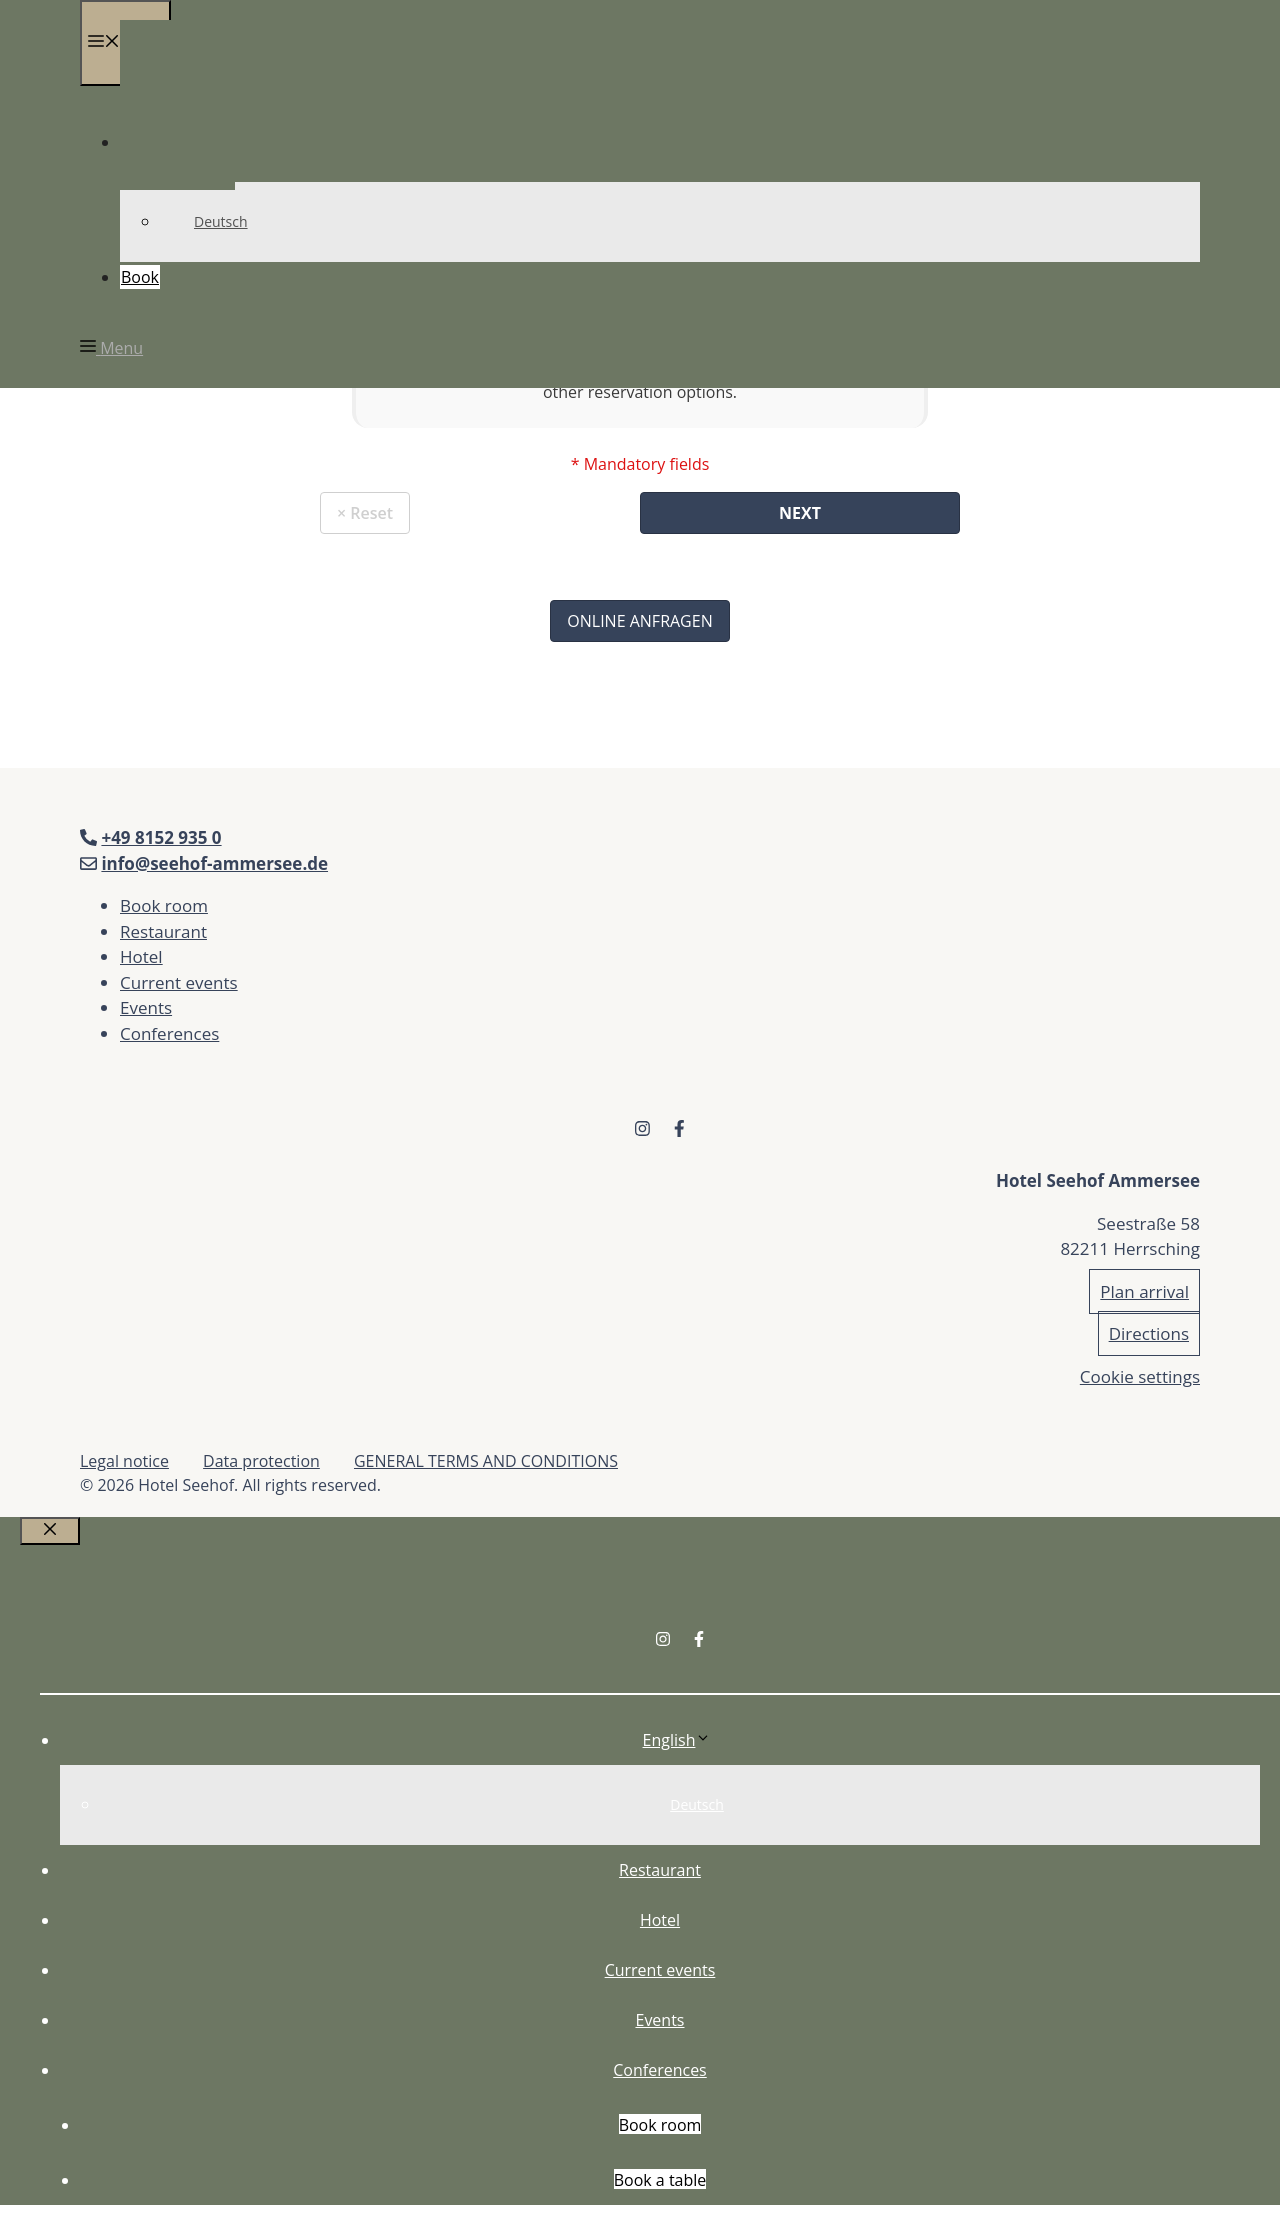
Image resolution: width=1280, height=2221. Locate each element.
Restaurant (163, 931)
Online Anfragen (639, 621)
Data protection (261, 1461)
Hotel (141, 956)
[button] (111, 348)
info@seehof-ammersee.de (214, 863)
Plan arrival (1144, 1291)
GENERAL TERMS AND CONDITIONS (486, 1461)
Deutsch (221, 221)
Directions (1149, 1333)
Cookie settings (1140, 1376)
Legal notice (124, 1461)
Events (146, 1007)
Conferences (169, 1033)
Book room (164, 905)
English (677, 1740)
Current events (179, 982)
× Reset (365, 513)
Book (140, 277)
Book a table (660, 2180)
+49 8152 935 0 (161, 837)
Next (800, 513)
